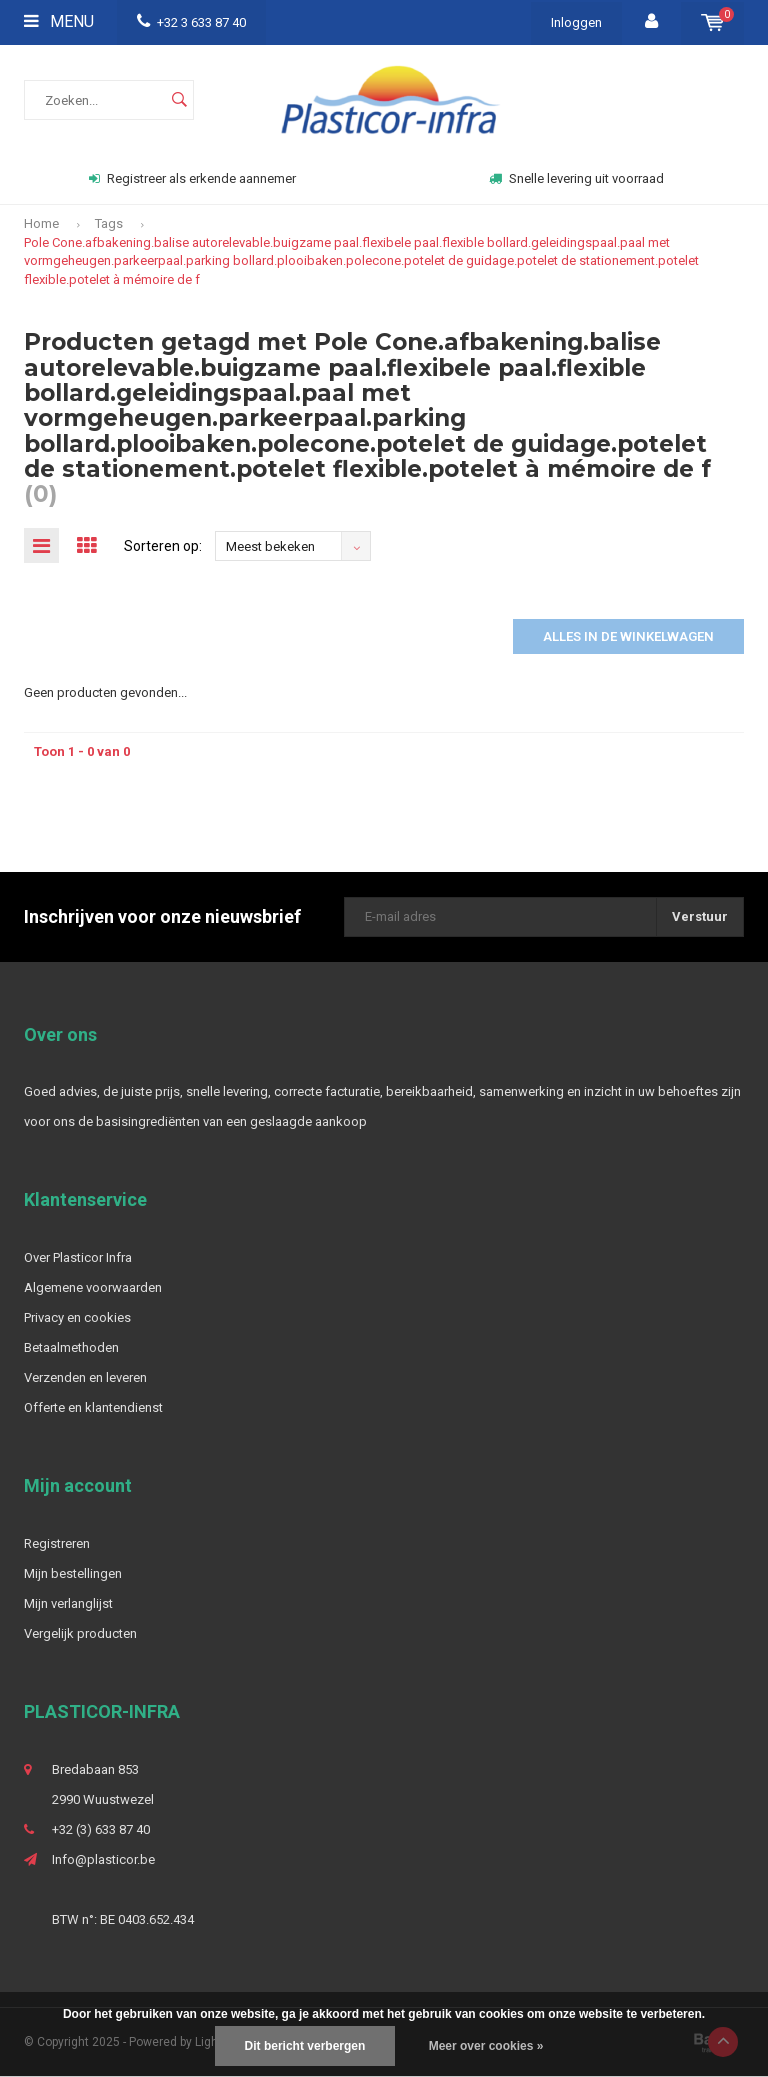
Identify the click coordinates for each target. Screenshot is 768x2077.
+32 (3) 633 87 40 (101, 1829)
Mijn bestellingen (73, 1573)
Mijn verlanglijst (68, 1603)
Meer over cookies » (486, 2046)
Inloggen (576, 22)
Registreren (57, 1543)
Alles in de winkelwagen (628, 636)
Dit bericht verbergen (305, 2046)
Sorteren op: (163, 546)
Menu (59, 21)
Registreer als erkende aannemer (192, 178)
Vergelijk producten (80, 1633)
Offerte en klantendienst (93, 1407)
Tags (109, 223)
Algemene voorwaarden (93, 1287)
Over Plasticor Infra (78, 1257)
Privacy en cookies (77, 1317)
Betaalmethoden (71, 1347)
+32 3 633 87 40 (191, 22)
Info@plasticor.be (103, 1859)
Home (41, 223)
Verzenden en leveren (85, 1377)
